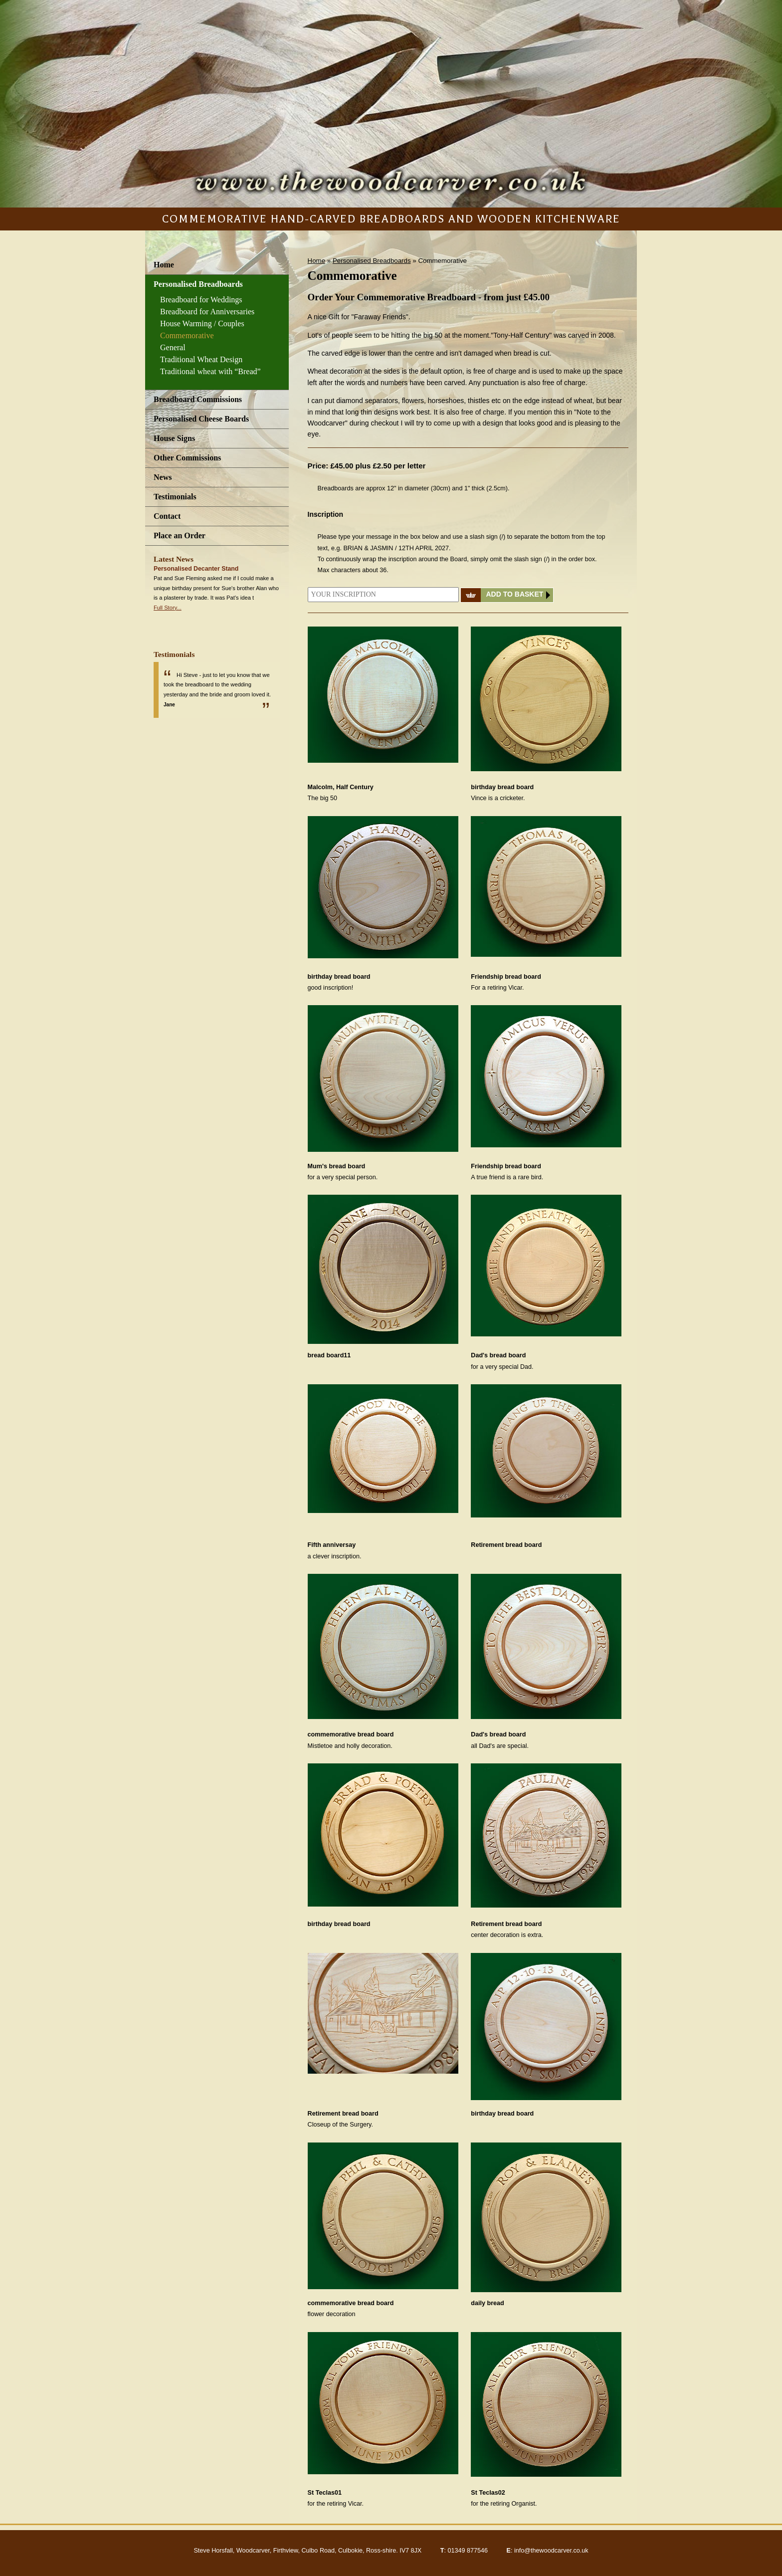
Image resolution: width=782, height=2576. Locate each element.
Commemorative (187, 335)
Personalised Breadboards (198, 284)
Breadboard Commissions (198, 399)
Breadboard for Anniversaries (207, 311)
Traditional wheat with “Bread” (210, 371)
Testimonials (175, 496)
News (163, 477)
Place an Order (179, 535)
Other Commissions (187, 457)
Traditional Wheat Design (201, 359)
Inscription (326, 514)
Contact (167, 516)
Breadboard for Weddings (201, 299)
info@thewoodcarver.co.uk (551, 2550)
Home (164, 264)
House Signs (174, 438)
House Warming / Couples (202, 323)
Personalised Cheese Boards (201, 419)
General (173, 347)
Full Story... (168, 608)
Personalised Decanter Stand (196, 568)
